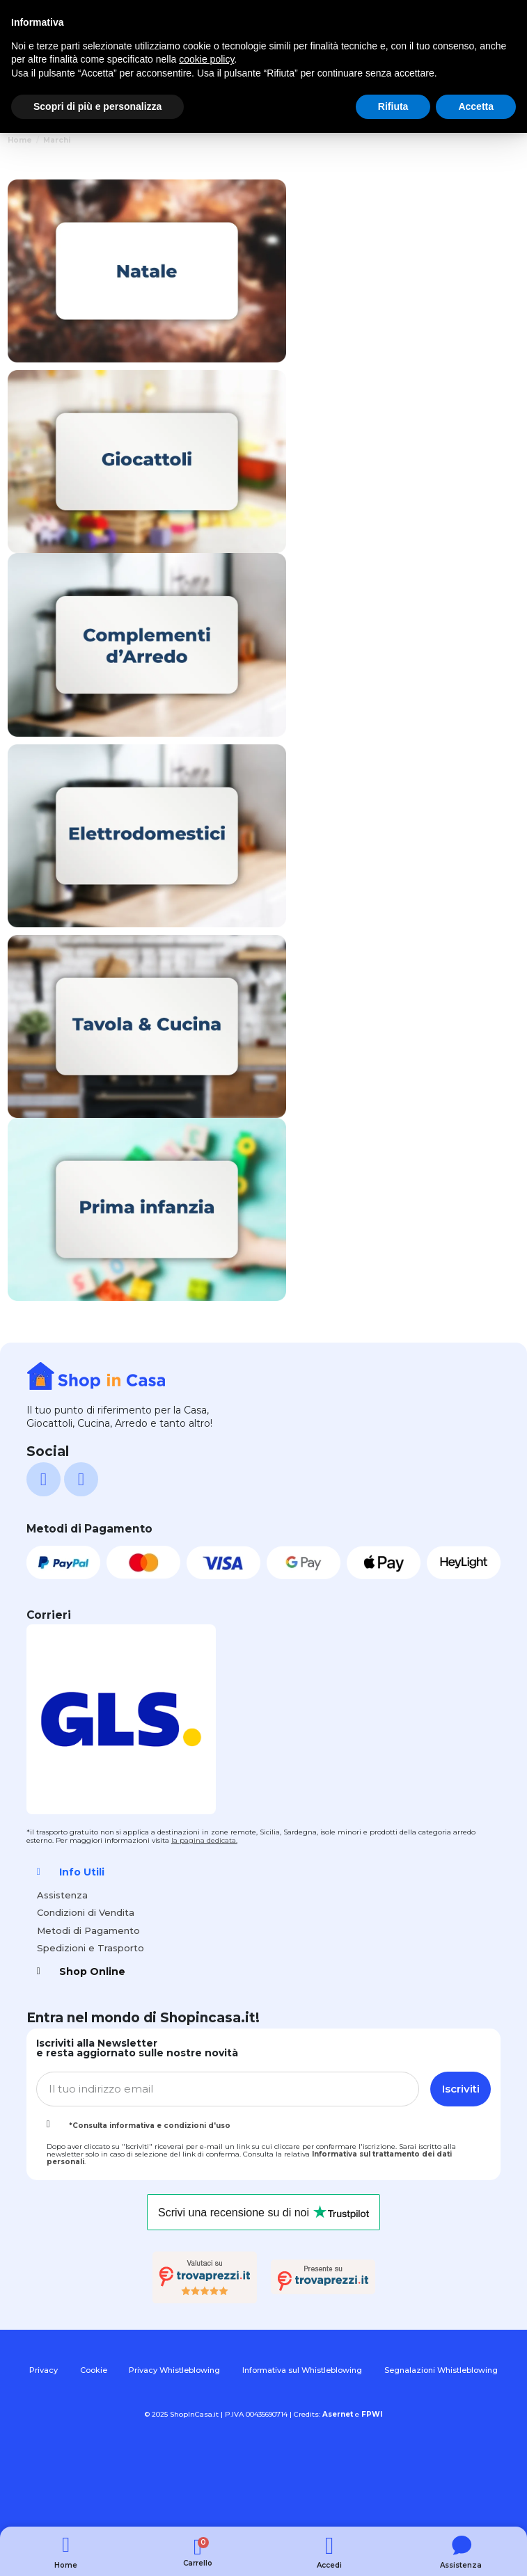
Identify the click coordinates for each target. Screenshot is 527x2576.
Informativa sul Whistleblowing (302, 2370)
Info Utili (81, 1872)
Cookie (93, 2370)
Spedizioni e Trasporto (90, 1947)
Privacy (43, 2370)
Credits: (323, 2414)
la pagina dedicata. (204, 1840)
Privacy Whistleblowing (174, 2370)
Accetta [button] (476, 106)
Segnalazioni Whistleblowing (441, 2370)
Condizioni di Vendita (85, 1912)
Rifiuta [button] (393, 106)
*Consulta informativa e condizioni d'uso (149, 2125)
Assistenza (62, 1895)
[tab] (263, 1872)
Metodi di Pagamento (88, 1930)
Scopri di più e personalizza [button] (97, 106)
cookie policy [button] (206, 59)
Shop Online (92, 1971)
